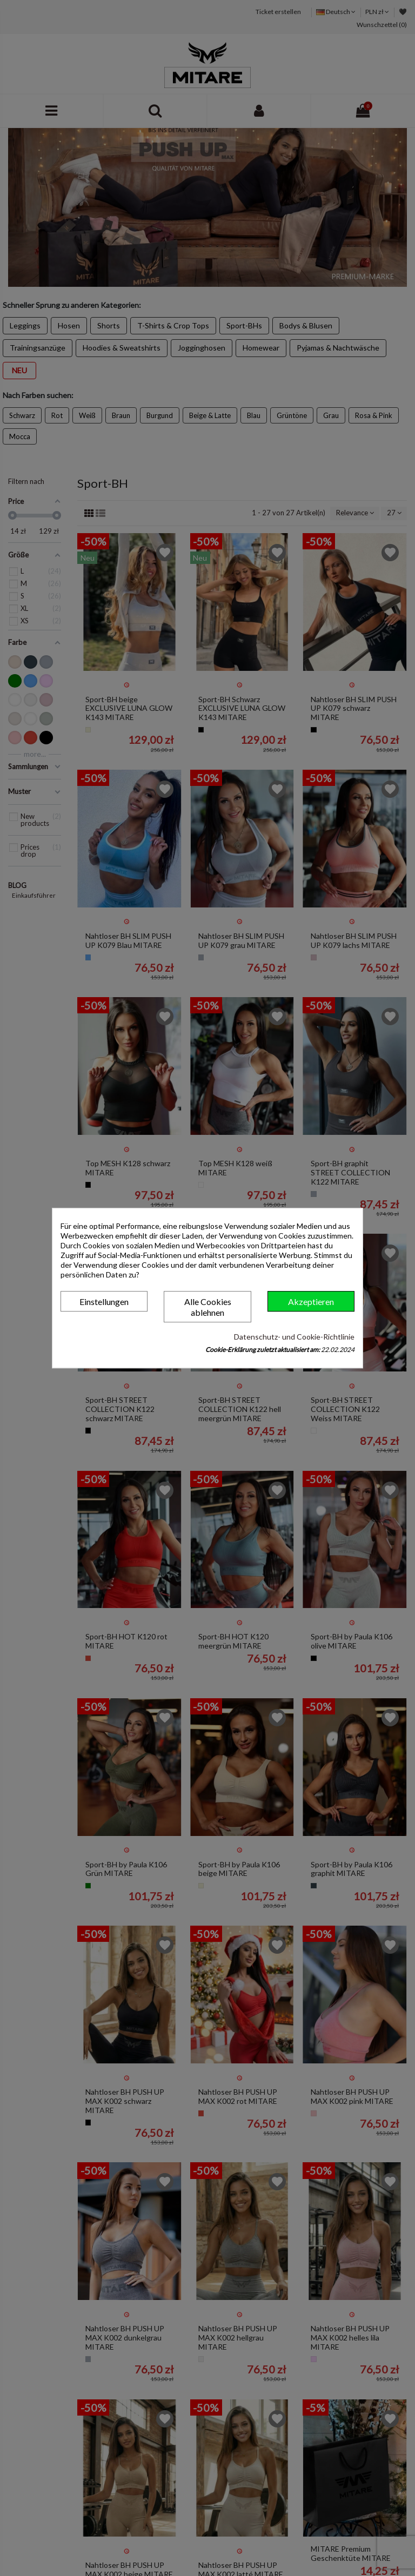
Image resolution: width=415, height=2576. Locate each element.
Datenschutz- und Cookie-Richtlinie (294, 1336)
